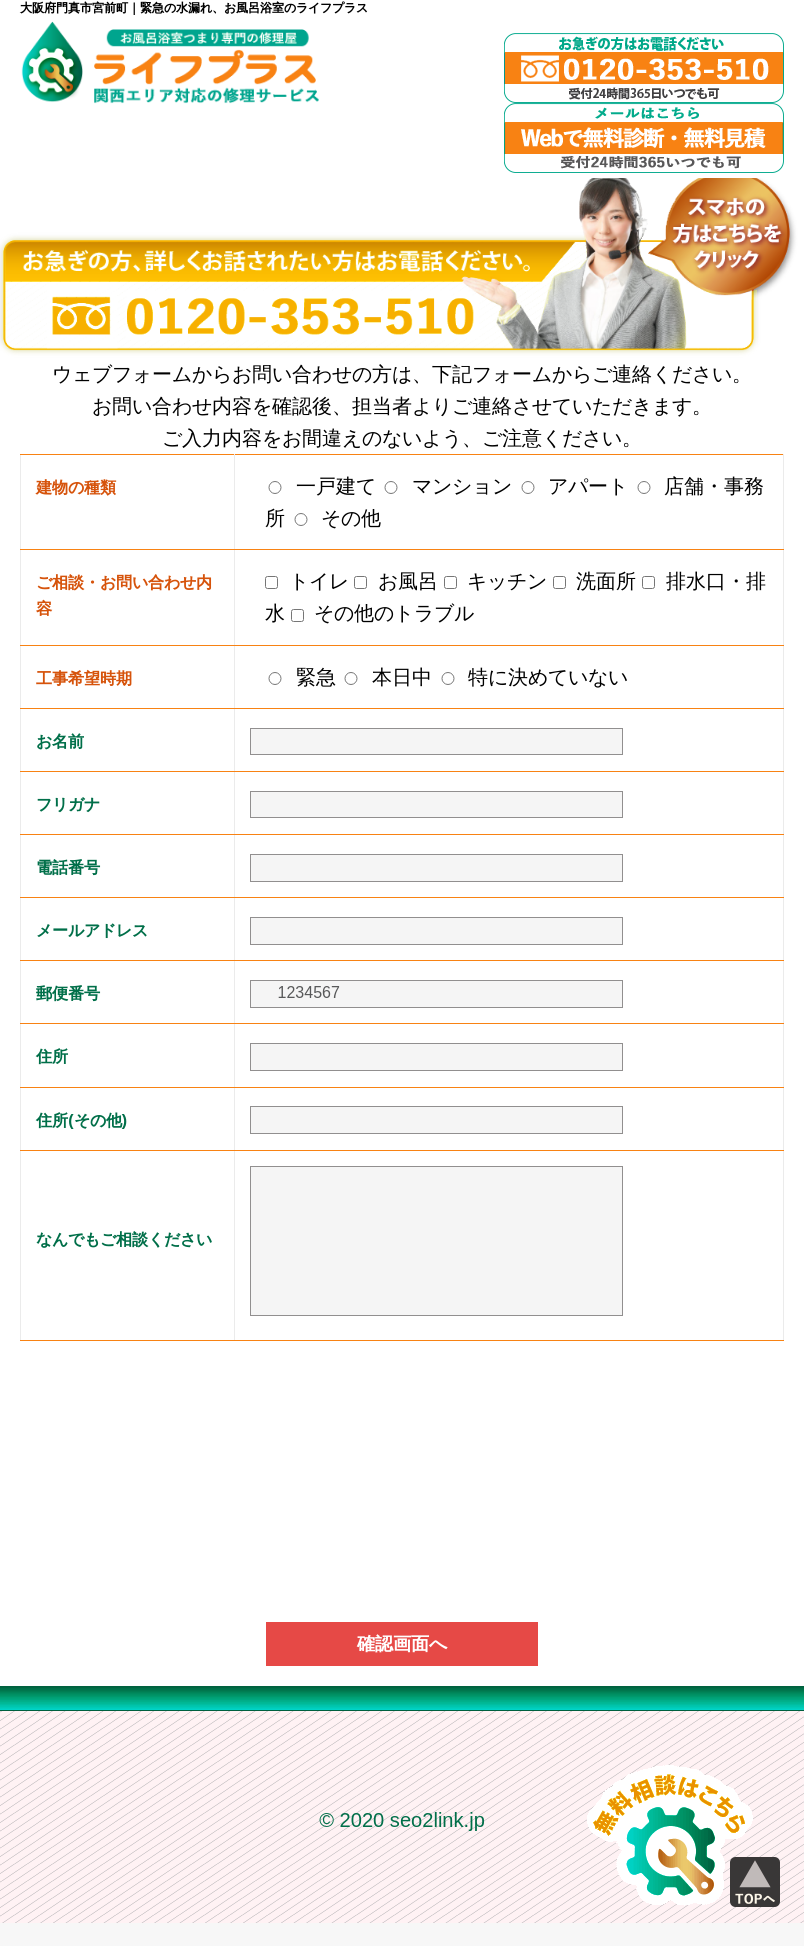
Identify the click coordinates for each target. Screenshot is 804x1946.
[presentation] (402, 1420)
